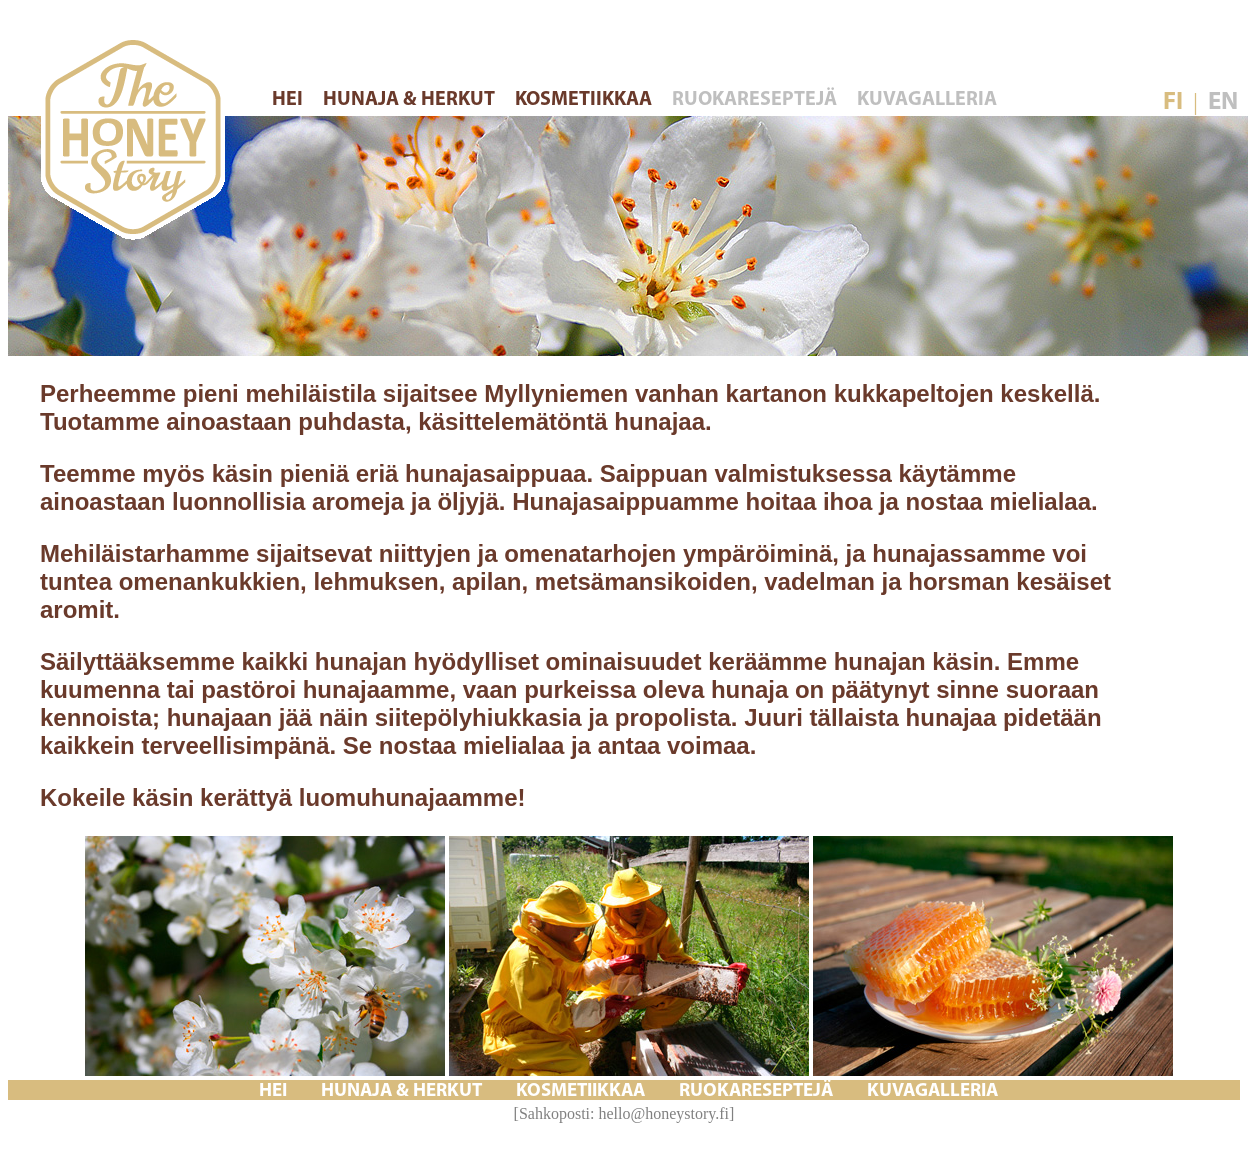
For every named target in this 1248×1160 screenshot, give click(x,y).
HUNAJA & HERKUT (411, 100)
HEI (289, 100)
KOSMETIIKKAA (585, 100)
